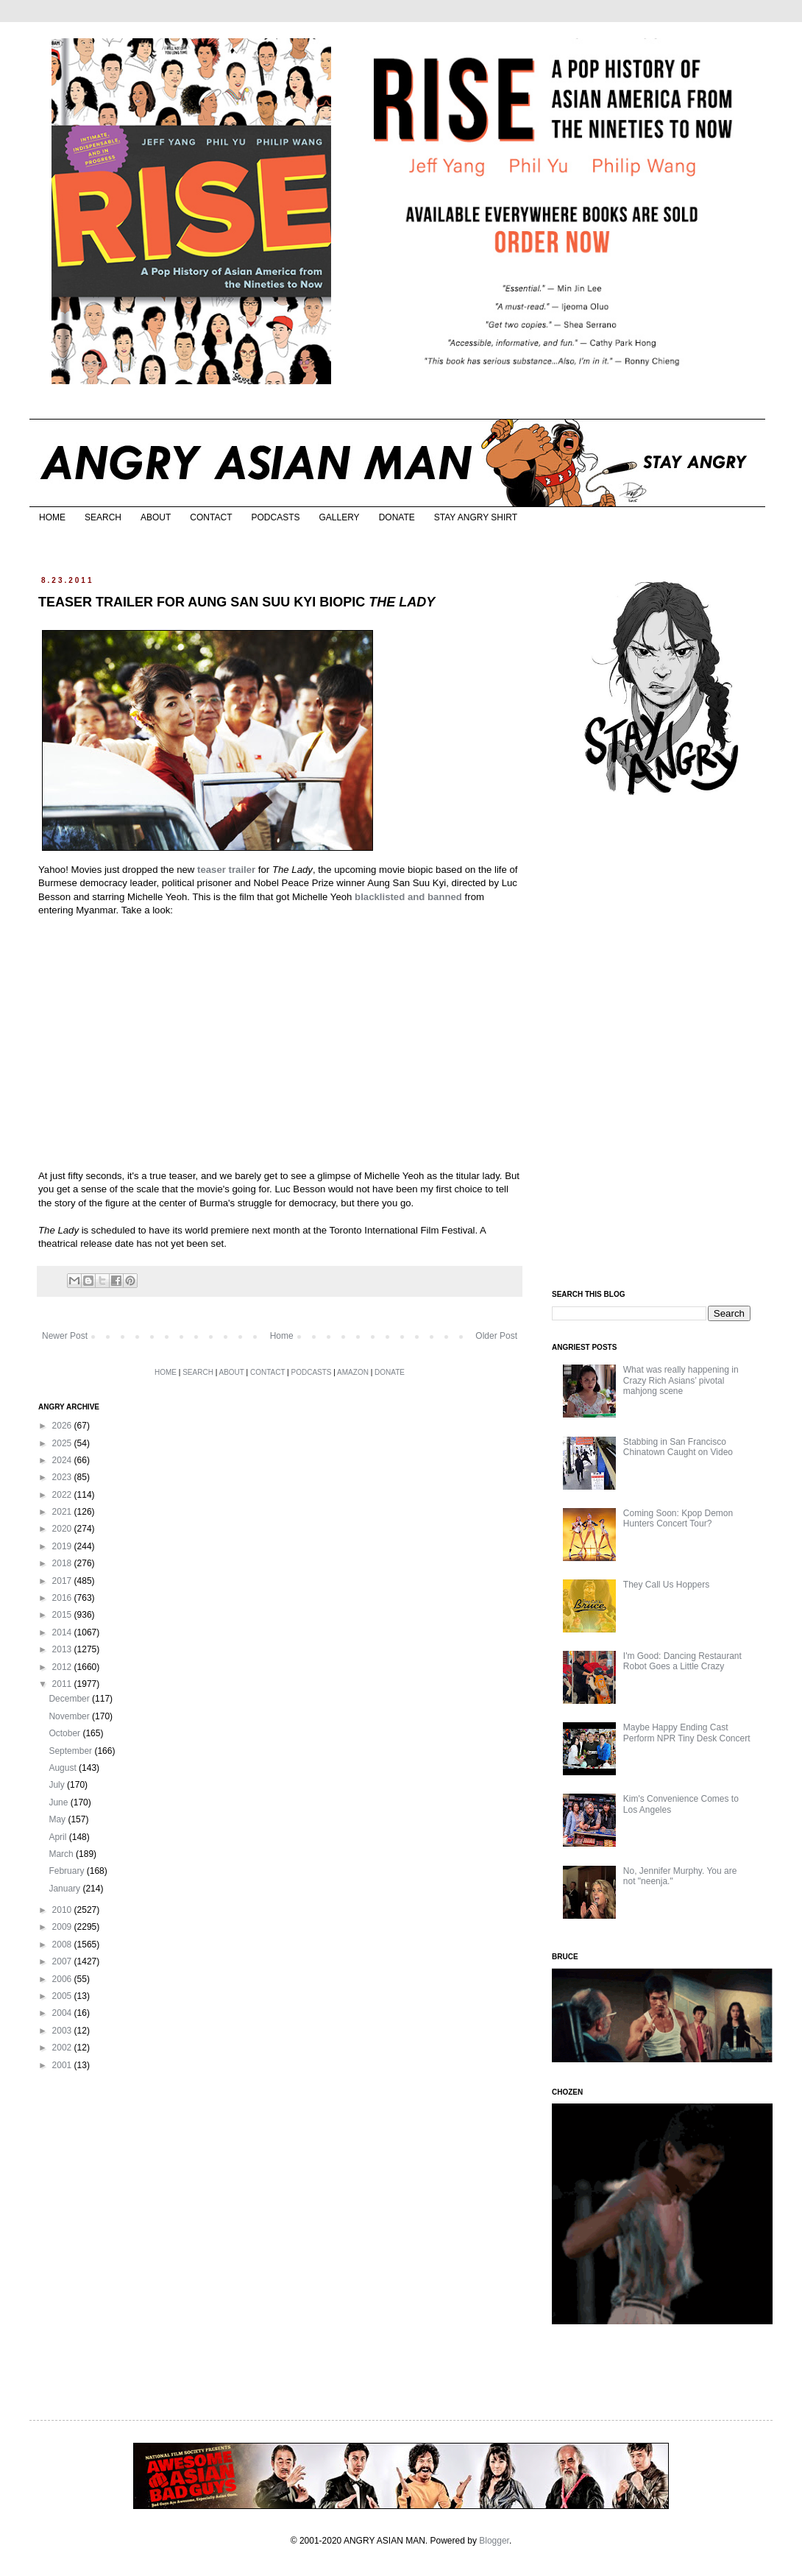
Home (282, 1336)
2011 (63, 1684)
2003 (63, 2030)
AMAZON (353, 1372)
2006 (63, 1979)
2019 (63, 1546)
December (70, 1699)
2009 (63, 1927)
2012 (63, 1667)
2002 (63, 2047)
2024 (63, 1460)
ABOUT (156, 517)
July (58, 1785)
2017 (63, 1581)
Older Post (496, 1336)
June (59, 1802)
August (64, 1768)
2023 (63, 1477)
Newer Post (65, 1336)
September (71, 1751)
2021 (63, 1512)
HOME (52, 517)
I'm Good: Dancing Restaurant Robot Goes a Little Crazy (682, 1661)
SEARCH (103, 517)
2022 (63, 1495)
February (67, 1871)
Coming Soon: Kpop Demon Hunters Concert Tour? (678, 1518)
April (58, 1837)
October (65, 1733)
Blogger (494, 2541)
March (62, 1854)
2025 (63, 1443)
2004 (63, 2013)
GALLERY (339, 517)
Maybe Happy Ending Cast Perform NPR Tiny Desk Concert (686, 1732)
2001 (63, 2065)
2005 (63, 1996)
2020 (63, 1529)
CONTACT (211, 517)
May (58, 1819)
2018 (63, 1563)
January (65, 1888)
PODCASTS (275, 517)
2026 (63, 1425)
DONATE (397, 517)
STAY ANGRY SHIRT (475, 517)
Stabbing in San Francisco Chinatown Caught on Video (678, 1447)
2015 (63, 1615)
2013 (63, 1649)
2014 (63, 1632)
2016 (63, 1598)
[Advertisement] (662, 1043)
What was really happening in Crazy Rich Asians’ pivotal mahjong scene (681, 1380)
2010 (63, 1910)
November (70, 1716)
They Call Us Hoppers (666, 1584)
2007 (63, 1961)
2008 (63, 1944)
